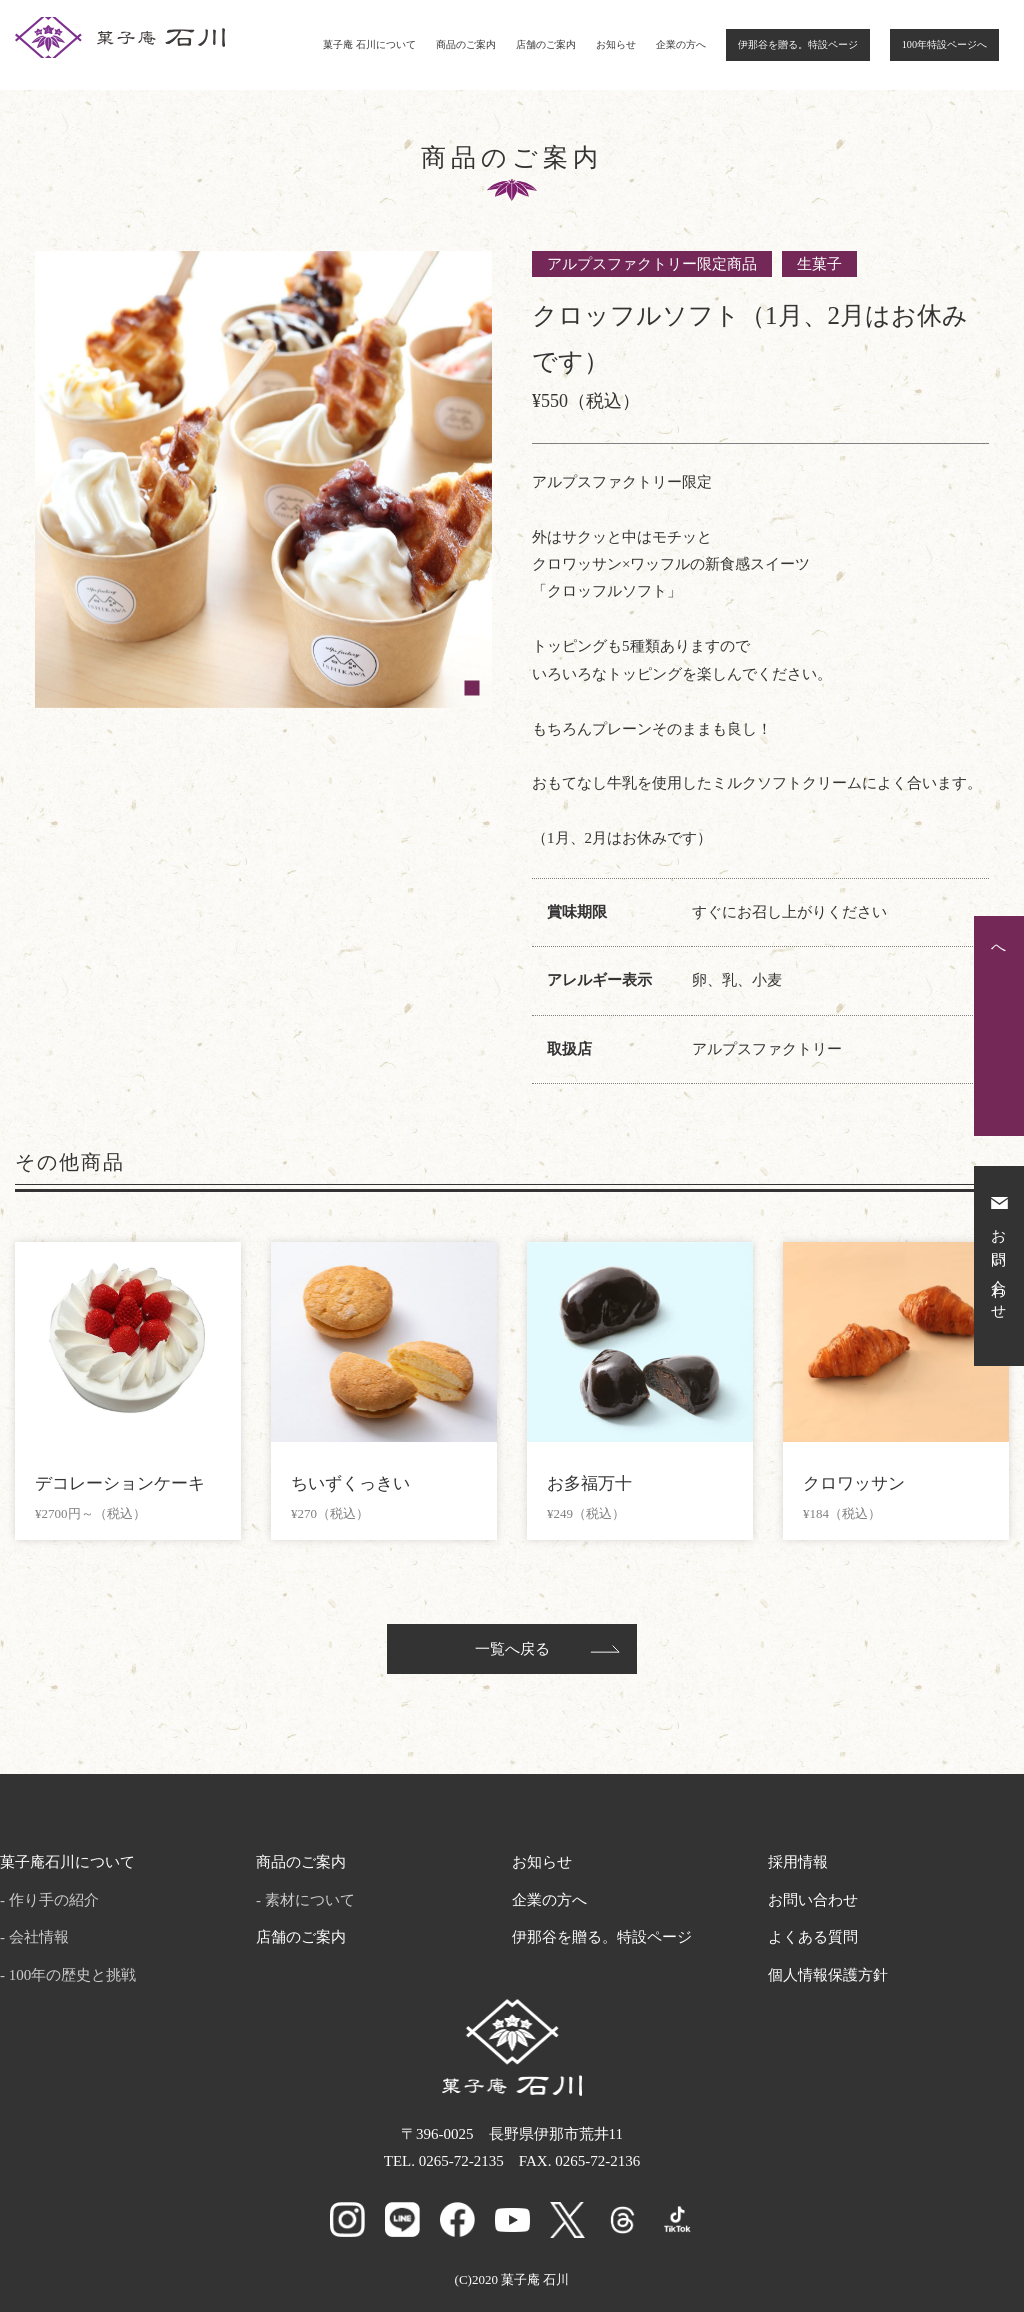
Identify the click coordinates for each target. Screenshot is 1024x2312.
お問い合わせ (813, 1900)
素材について (310, 1900)
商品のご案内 (466, 44)
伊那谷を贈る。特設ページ (798, 44)
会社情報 (39, 1937)
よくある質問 (813, 1937)
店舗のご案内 (546, 44)
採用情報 (798, 1862)
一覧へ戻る (512, 1649)
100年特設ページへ (944, 44)
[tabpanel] (263, 479)
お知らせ (616, 44)
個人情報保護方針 (828, 1975)
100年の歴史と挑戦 (73, 1975)
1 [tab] (472, 688)
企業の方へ (681, 44)
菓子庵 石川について (369, 44)
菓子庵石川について (67, 1862)
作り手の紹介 (54, 1900)
